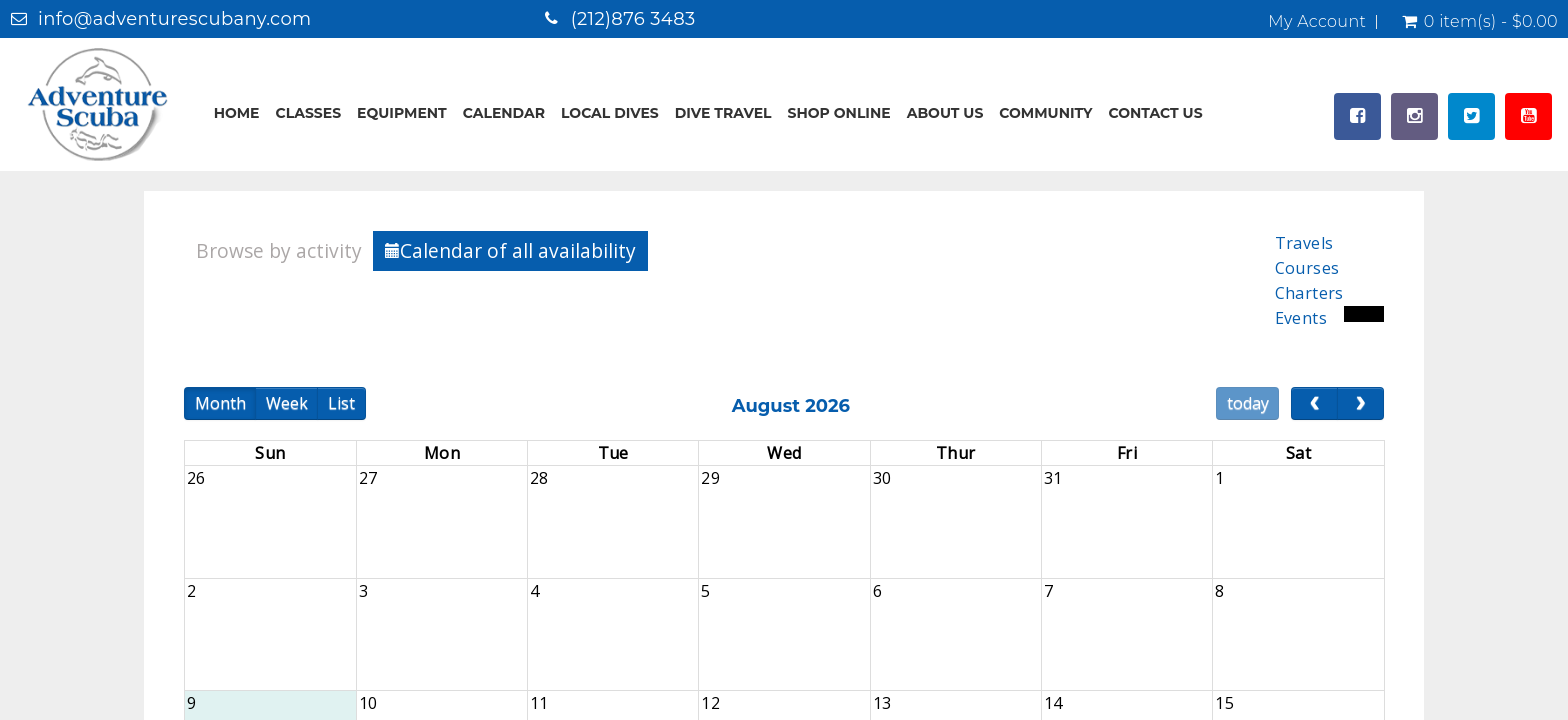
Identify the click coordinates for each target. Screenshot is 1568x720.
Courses (1307, 268)
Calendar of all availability (510, 250)
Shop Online (839, 113)
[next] (1360, 404)
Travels (1304, 243)
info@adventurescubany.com (175, 19)
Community (1045, 113)
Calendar (504, 113)
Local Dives (610, 113)
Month (220, 403)
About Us (945, 113)
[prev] (1314, 404)
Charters (1309, 293)
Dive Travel (723, 113)
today (1248, 403)
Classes (309, 113)
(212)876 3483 (633, 19)
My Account (1317, 22)
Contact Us (1155, 113)
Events (1301, 318)
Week (287, 403)
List (341, 403)
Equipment (402, 113)
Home (237, 113)
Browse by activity (279, 250)
